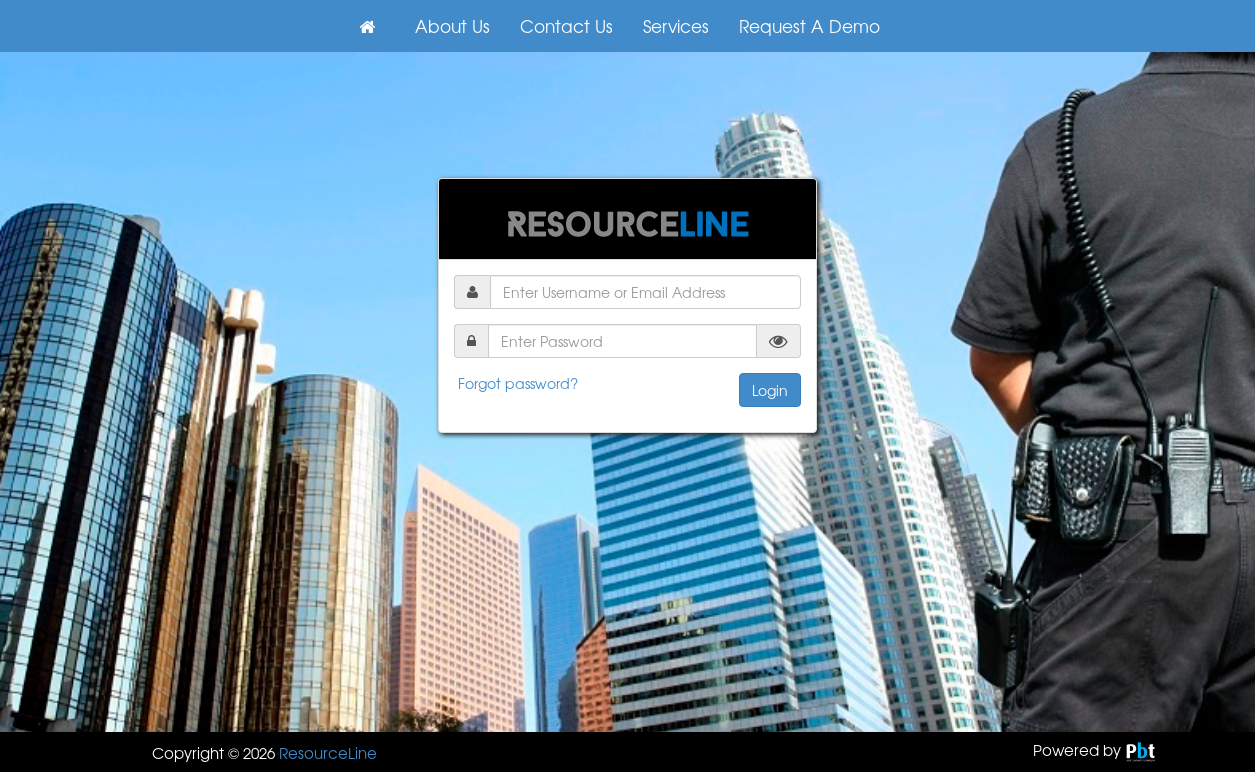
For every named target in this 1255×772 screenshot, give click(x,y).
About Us (452, 25)
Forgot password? (518, 383)
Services (676, 25)
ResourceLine (328, 752)
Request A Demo (809, 25)
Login (770, 390)
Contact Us (566, 25)
